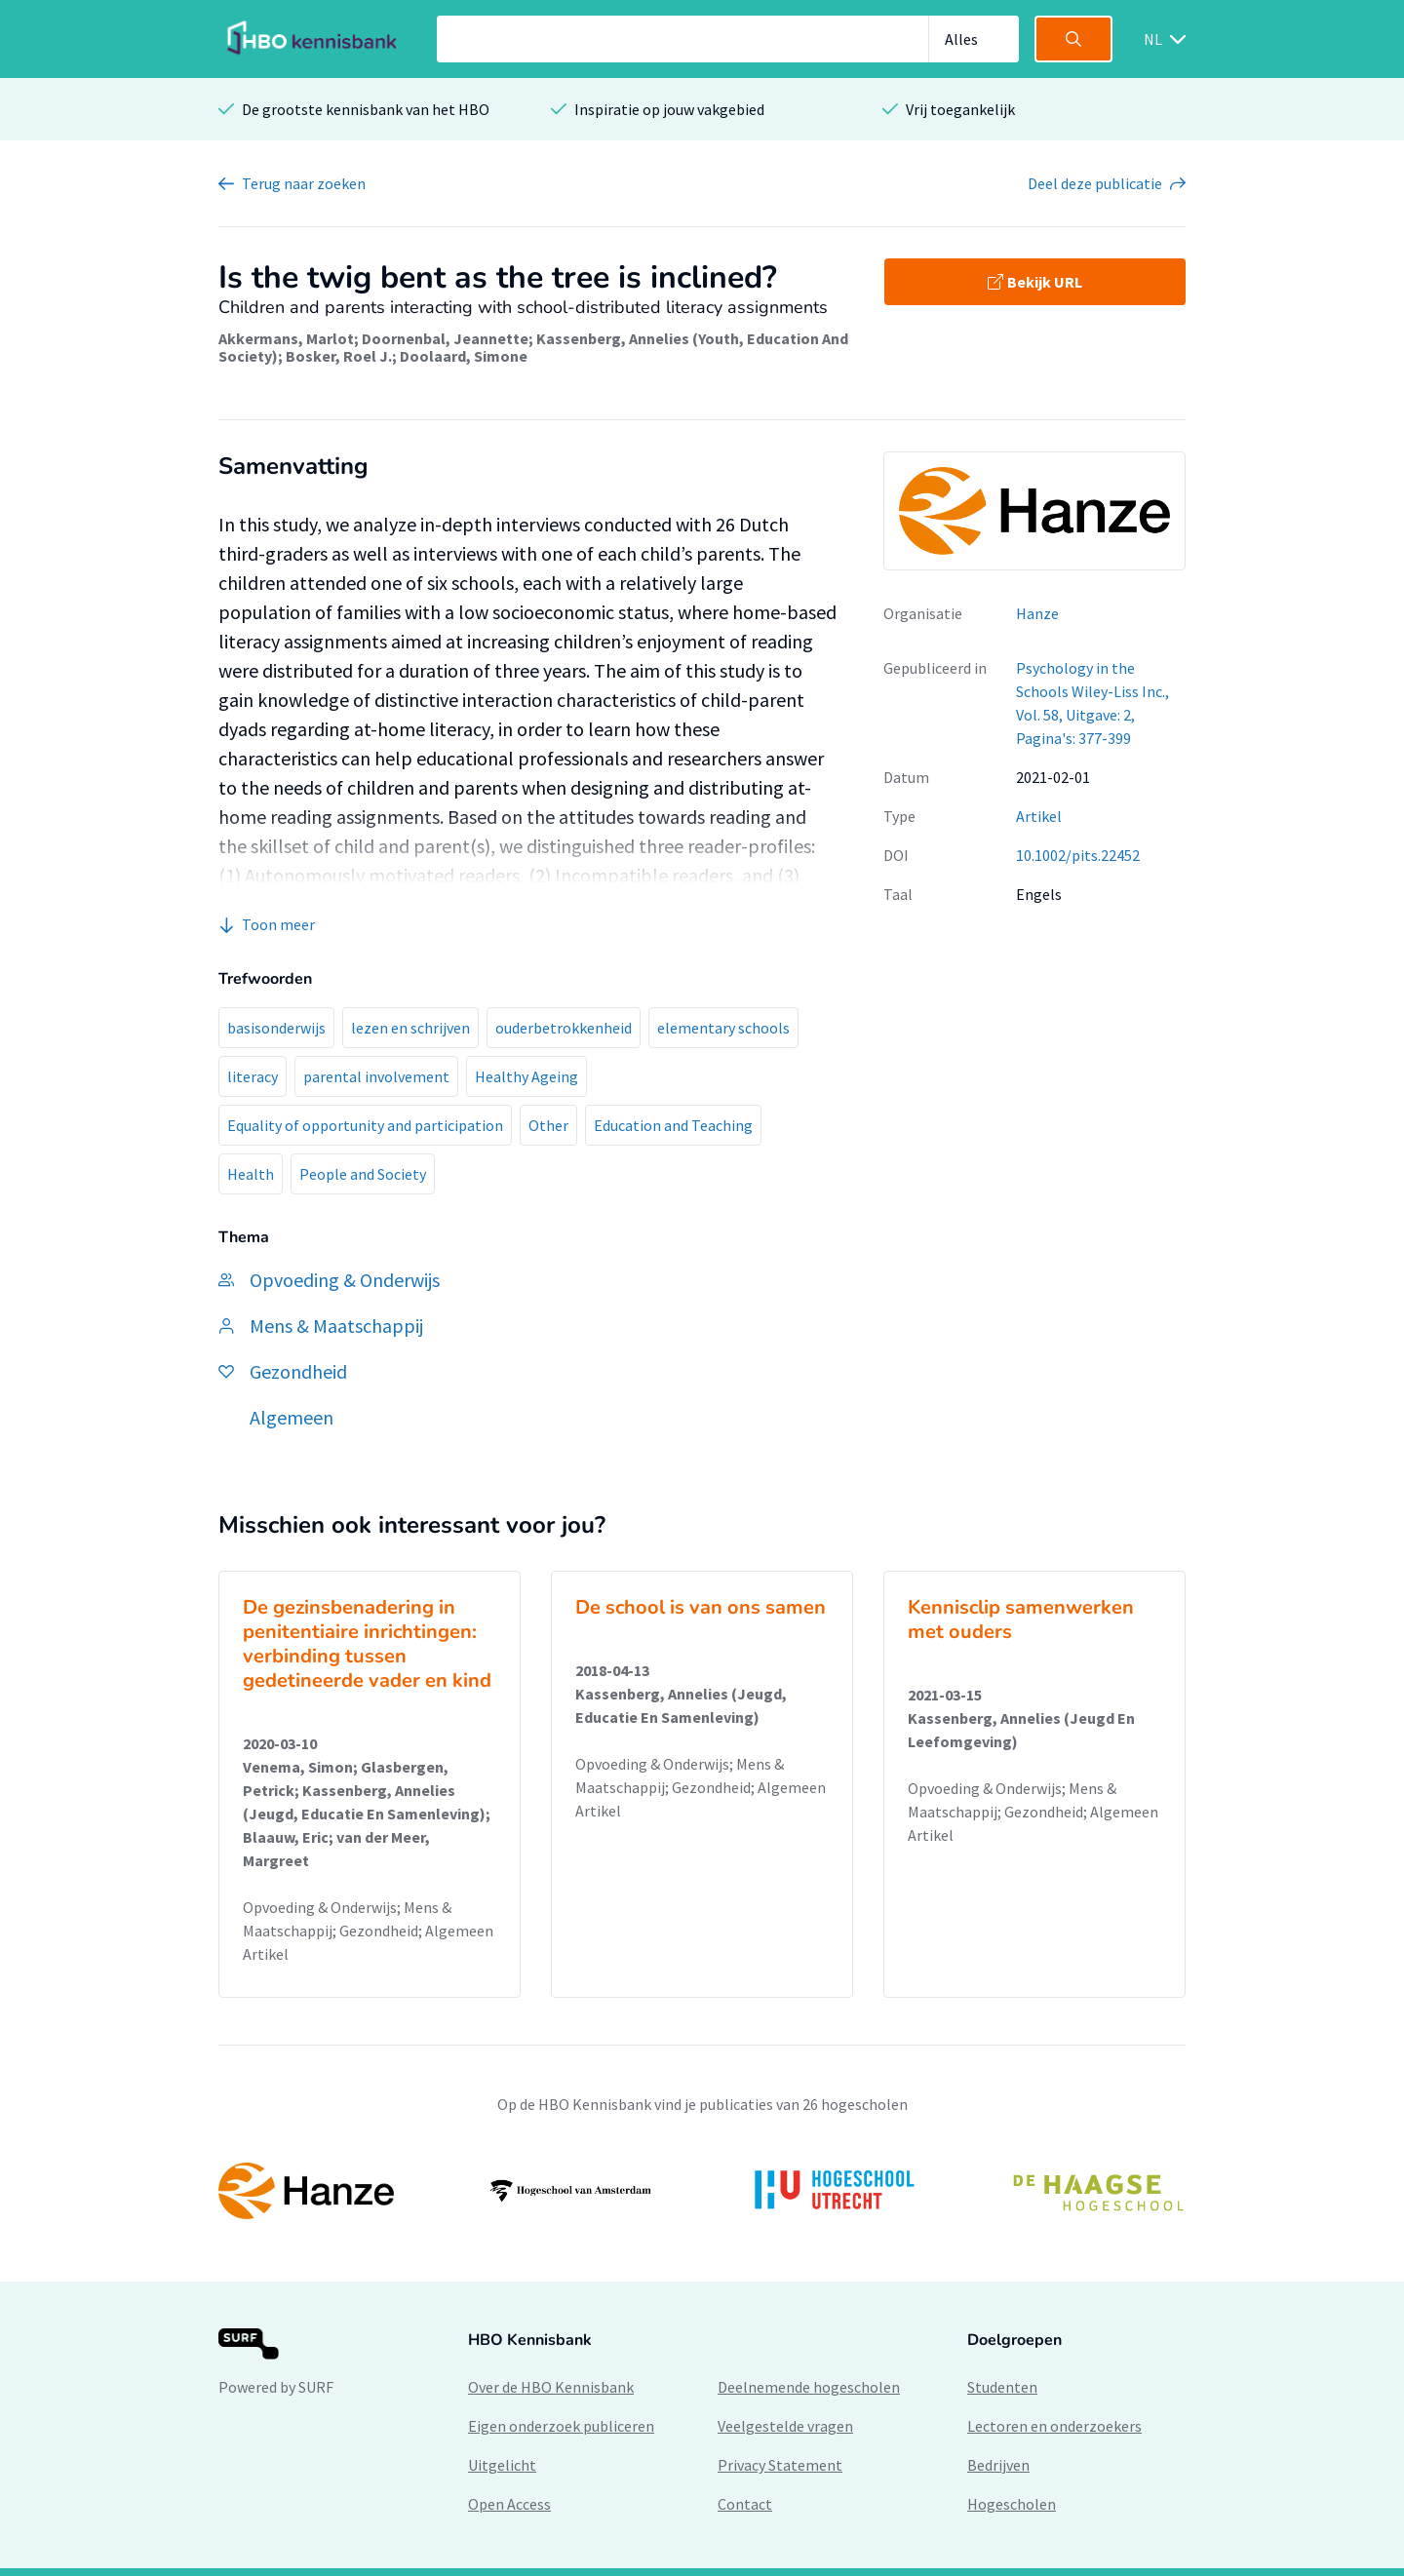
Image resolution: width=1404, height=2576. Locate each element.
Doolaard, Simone (463, 356)
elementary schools (723, 1027)
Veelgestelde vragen (785, 2426)
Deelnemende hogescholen (809, 2387)
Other (548, 1125)
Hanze (1037, 613)
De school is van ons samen (700, 1607)
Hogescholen (1011, 2504)
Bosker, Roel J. (339, 356)
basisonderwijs (276, 1027)
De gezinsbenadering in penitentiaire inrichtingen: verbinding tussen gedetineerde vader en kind (367, 1644)
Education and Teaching (673, 1125)
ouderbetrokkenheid (563, 1027)
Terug (304, 183)
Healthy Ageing (526, 1076)
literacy (252, 1076)
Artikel (1039, 816)
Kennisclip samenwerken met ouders (1021, 1619)
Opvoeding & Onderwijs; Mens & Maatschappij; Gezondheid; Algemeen (368, 1918)
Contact (745, 2504)
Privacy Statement (780, 2465)
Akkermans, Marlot (286, 338)
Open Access (509, 2504)
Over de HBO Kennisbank (551, 2387)
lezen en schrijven (410, 1027)
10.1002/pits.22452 (1078, 855)
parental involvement (376, 1076)
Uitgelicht (502, 2465)
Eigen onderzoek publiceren (561, 2426)
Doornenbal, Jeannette (445, 338)
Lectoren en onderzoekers (1054, 2426)
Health (250, 1174)
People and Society (362, 1174)
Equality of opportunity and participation (365, 1125)
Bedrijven (998, 2465)
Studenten (1002, 2387)
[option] (702, 2191)
